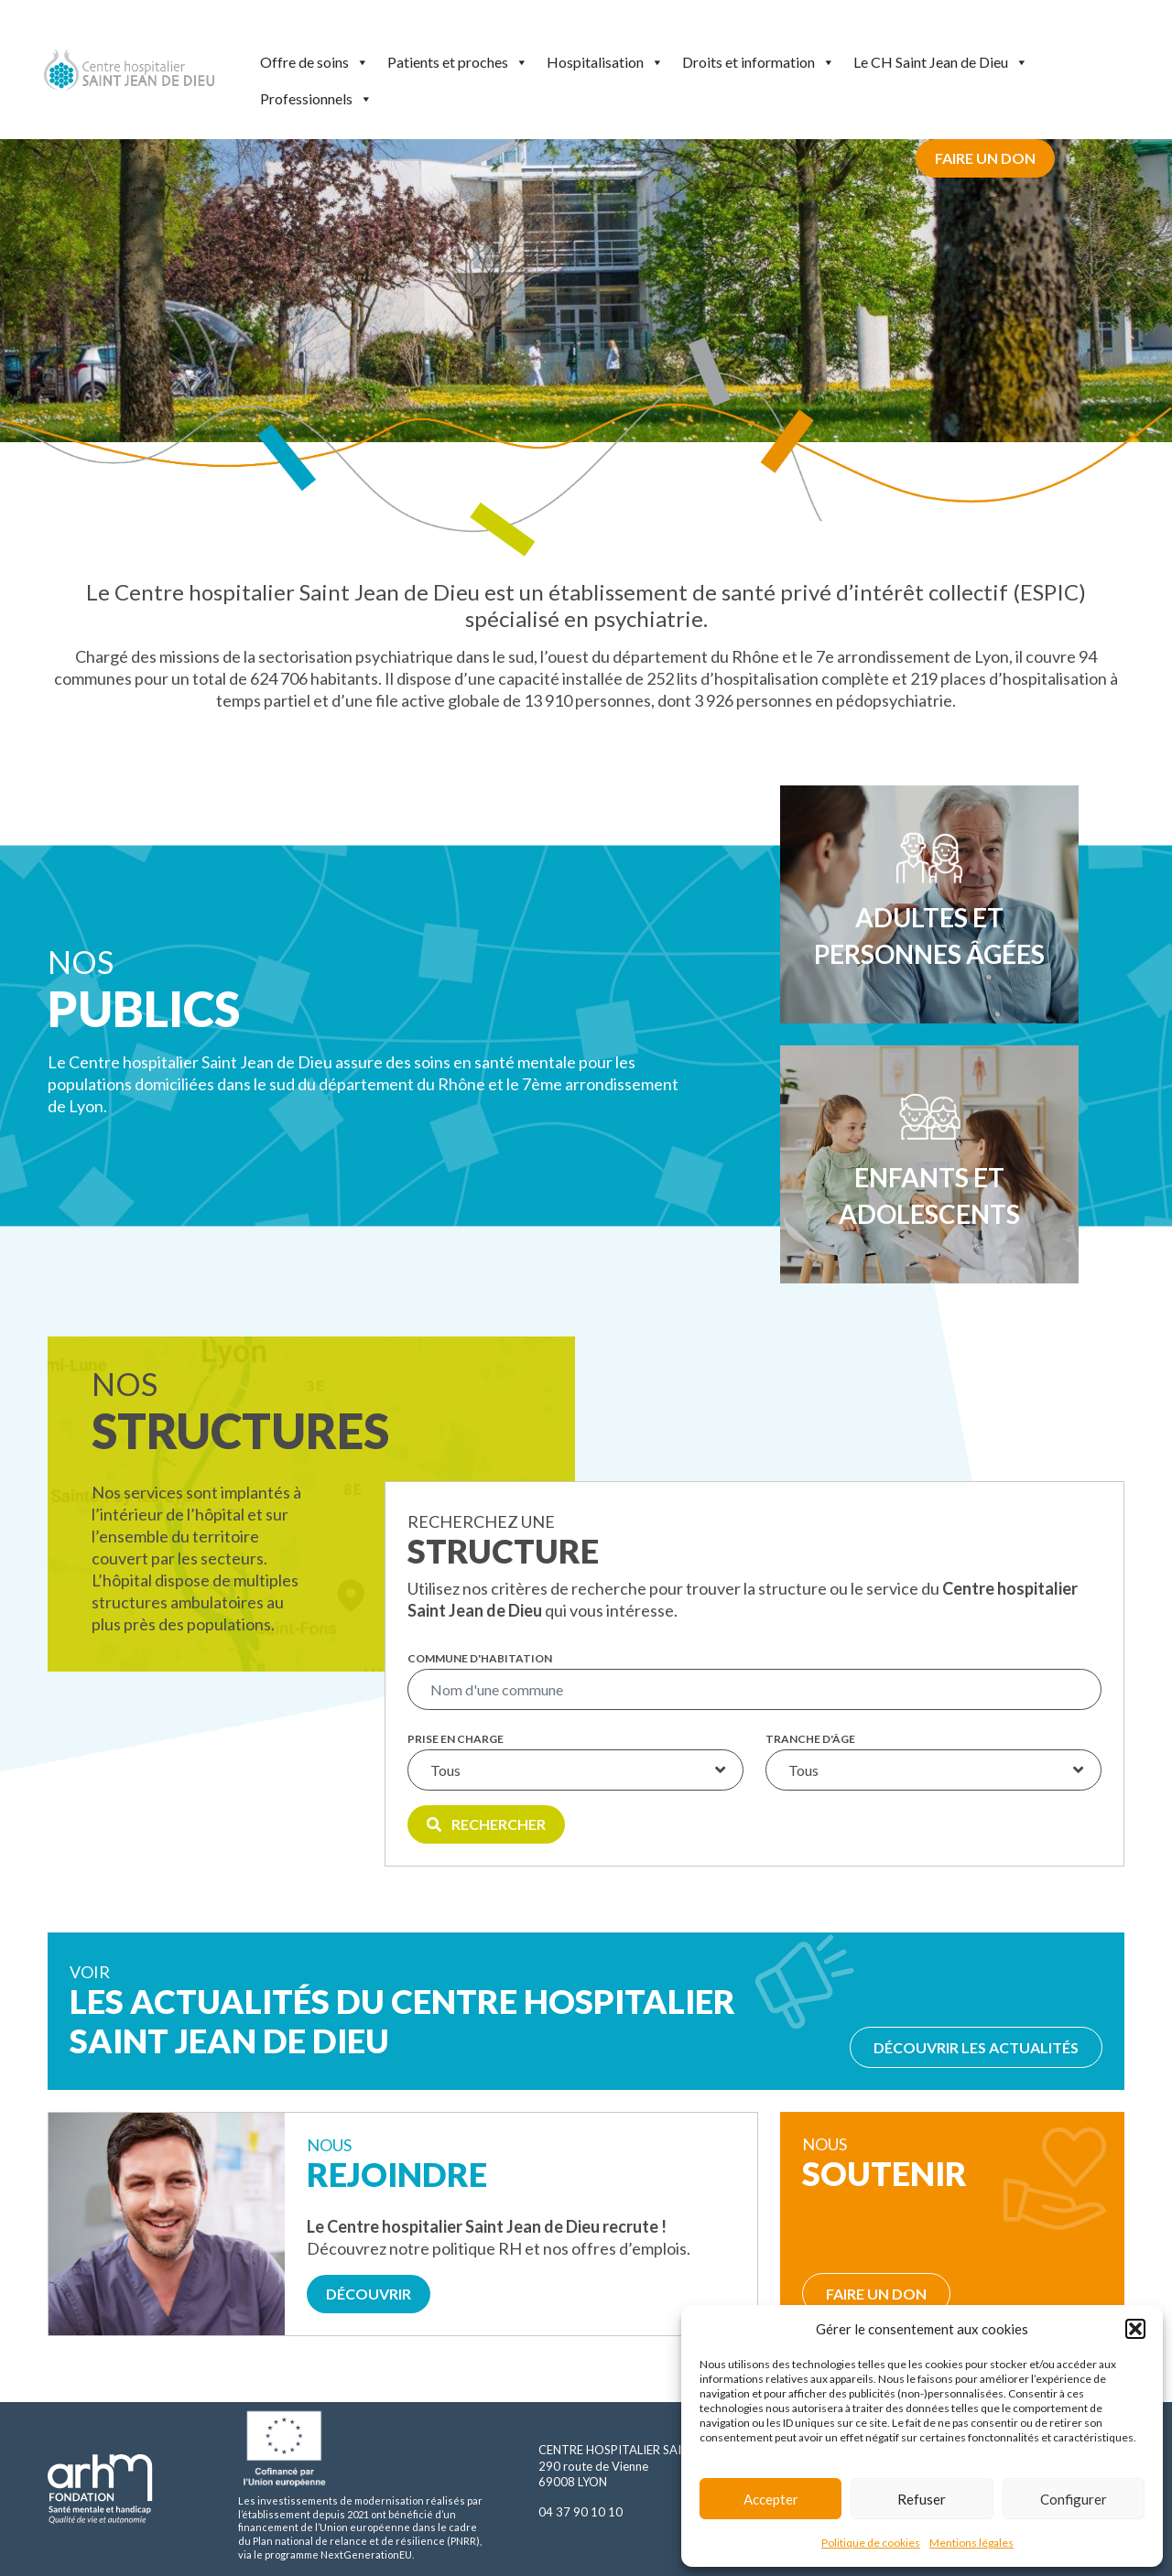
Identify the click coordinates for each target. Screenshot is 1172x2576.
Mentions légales (971, 2542)
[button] (1135, 2329)
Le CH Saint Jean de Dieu (940, 62)
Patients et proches (457, 62)
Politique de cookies (870, 2542)
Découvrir (368, 2293)
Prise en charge (455, 1739)
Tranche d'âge (810, 1739)
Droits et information (758, 62)
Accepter (770, 2499)
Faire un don (985, 158)
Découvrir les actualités (976, 2047)
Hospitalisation (605, 62)
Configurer (1073, 2499)
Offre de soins (314, 62)
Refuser (921, 2499)
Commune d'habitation (479, 1658)
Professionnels (316, 99)
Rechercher (486, 1824)
